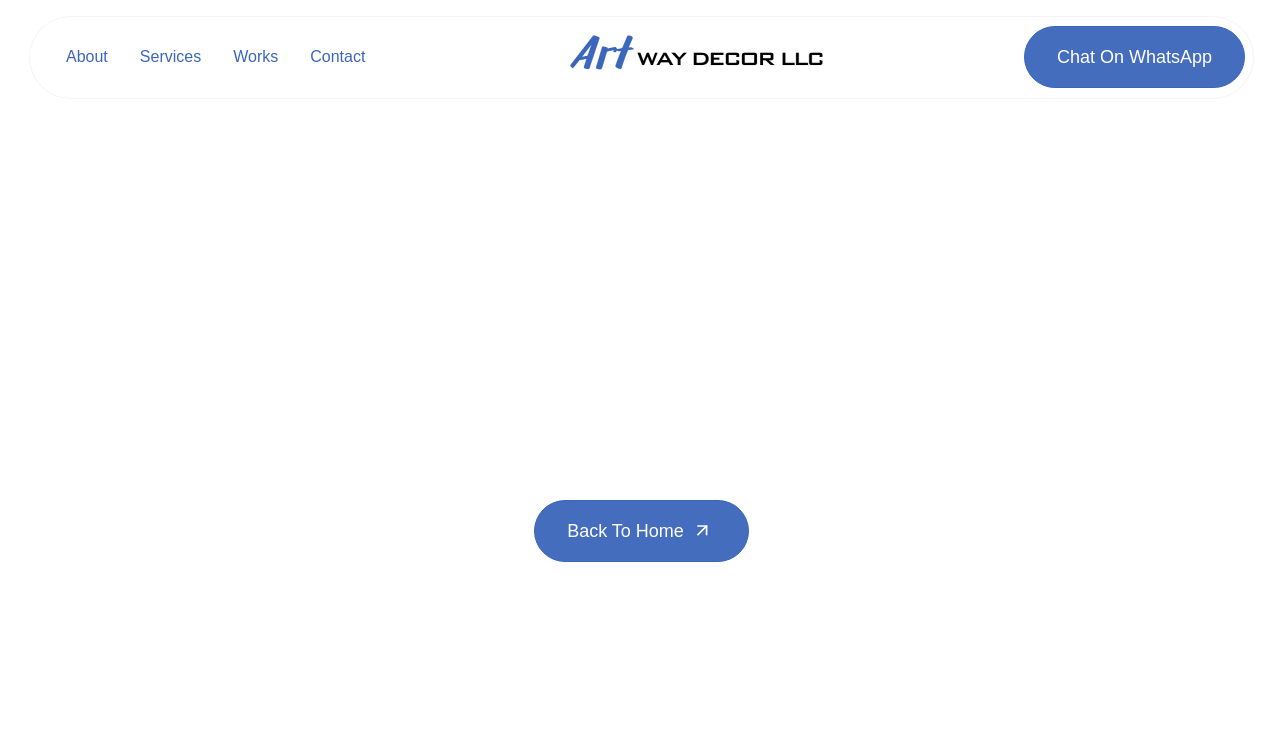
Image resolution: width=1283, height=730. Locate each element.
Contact (337, 56)
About (87, 56)
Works (255, 56)
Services (170, 56)
